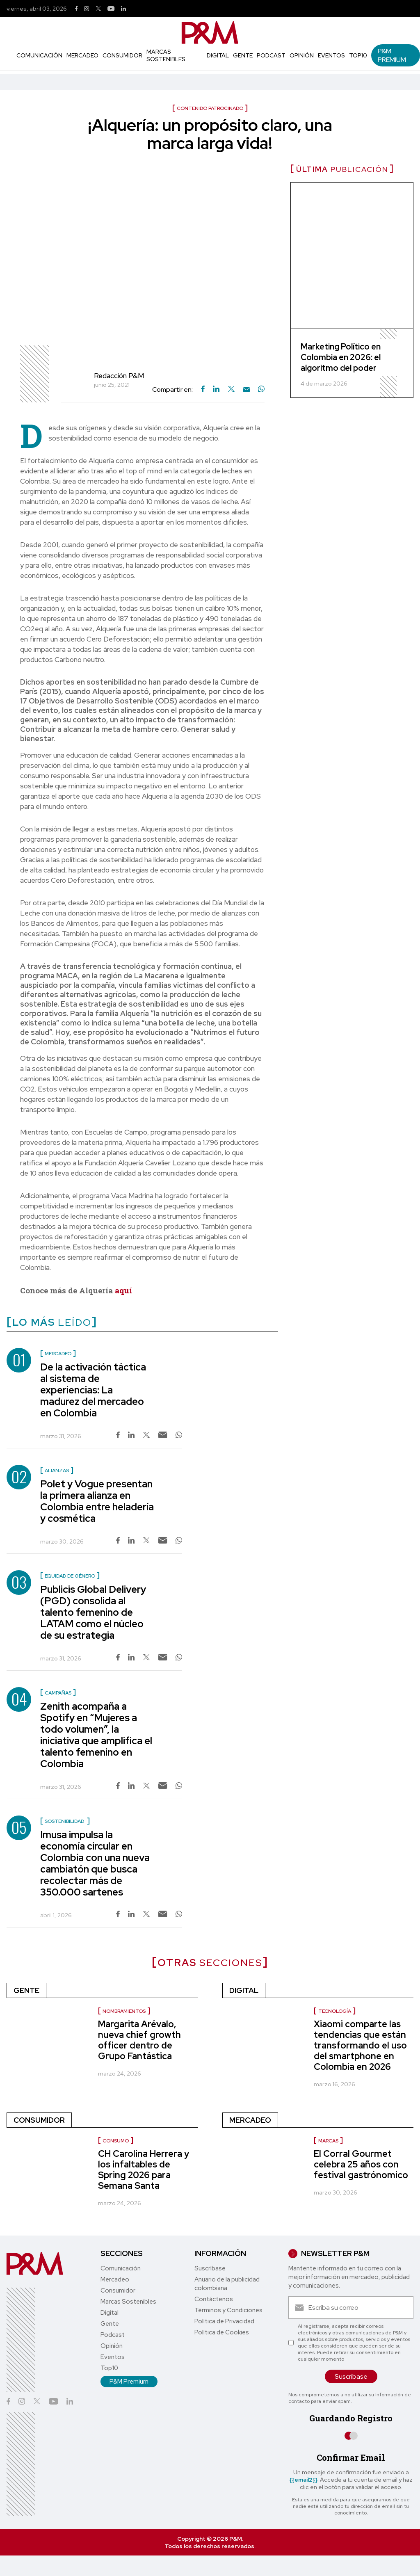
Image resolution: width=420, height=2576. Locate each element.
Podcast (271, 55)
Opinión (302, 55)
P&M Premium (392, 55)
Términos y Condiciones (228, 2310)
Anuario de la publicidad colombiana (227, 2283)
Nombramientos (124, 2011)
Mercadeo (82, 55)
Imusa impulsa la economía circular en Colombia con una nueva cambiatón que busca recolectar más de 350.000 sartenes (95, 1863)
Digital (218, 55)
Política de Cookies (221, 2332)
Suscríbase (210, 2268)
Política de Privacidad (224, 2321)
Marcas (328, 2141)
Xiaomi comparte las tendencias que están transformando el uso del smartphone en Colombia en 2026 (360, 2045)
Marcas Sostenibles (165, 55)
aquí (123, 1290)
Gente (243, 55)
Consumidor (122, 55)
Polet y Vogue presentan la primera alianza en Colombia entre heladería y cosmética (97, 1501)
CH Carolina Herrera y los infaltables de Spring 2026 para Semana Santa (143, 2170)
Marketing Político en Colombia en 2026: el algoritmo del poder (341, 357)
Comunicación (39, 55)
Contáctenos (213, 2299)
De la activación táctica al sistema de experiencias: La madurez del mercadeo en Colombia (93, 1390)
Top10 (358, 55)
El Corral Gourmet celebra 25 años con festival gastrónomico (361, 2164)
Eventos (331, 55)
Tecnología (334, 2011)
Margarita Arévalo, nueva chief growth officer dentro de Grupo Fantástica (139, 2040)
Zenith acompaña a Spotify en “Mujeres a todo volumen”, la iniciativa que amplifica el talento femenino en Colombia (96, 1735)
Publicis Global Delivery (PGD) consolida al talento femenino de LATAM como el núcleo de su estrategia (93, 1612)
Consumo (116, 2141)
